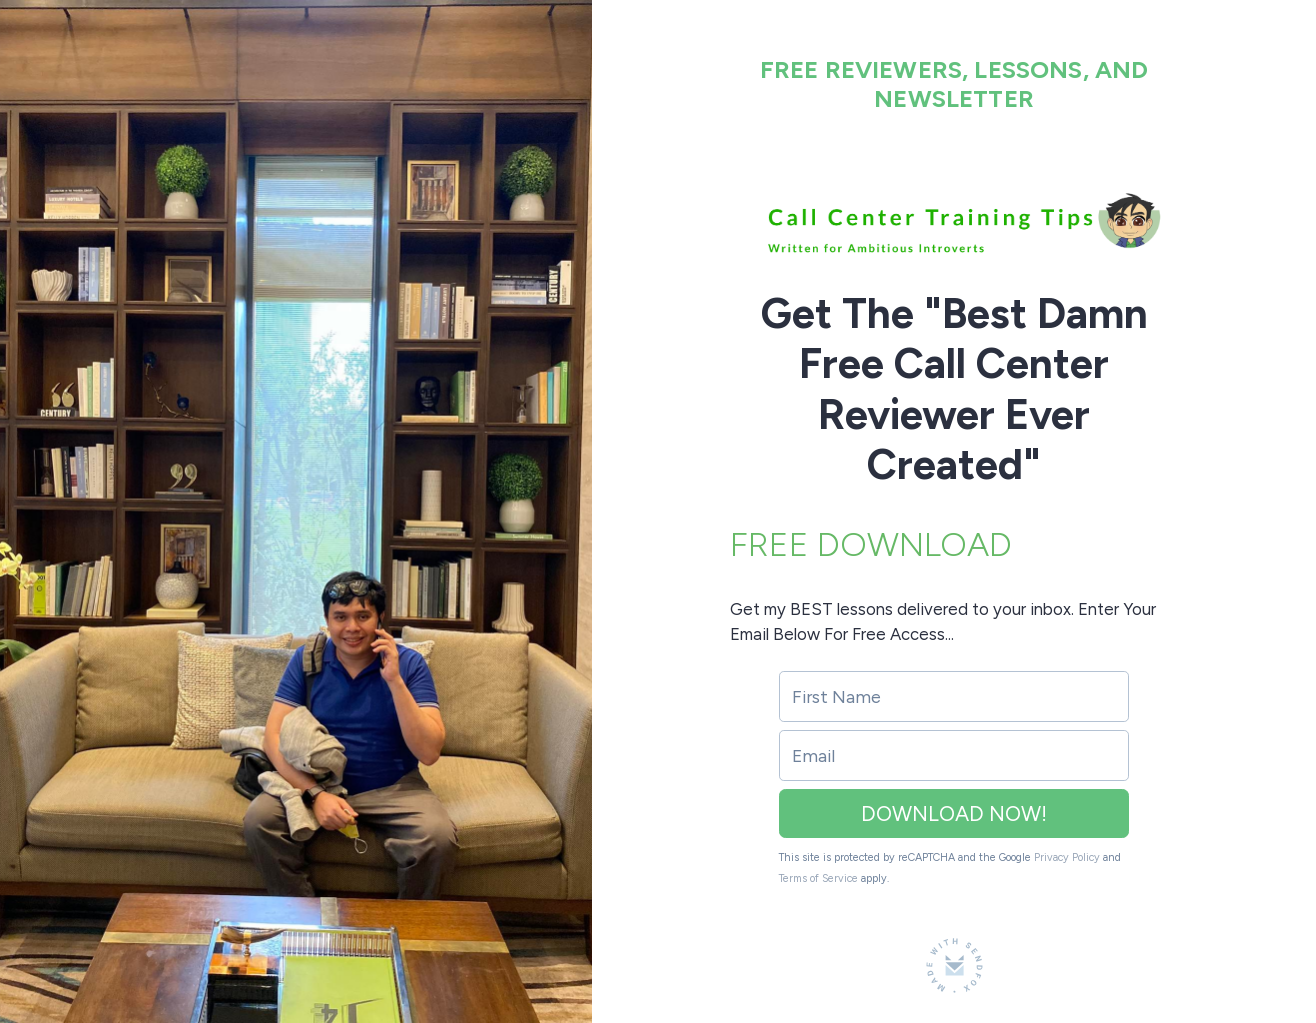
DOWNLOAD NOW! (954, 813)
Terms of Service (818, 878)
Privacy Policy (1067, 857)
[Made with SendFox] (954, 965)
